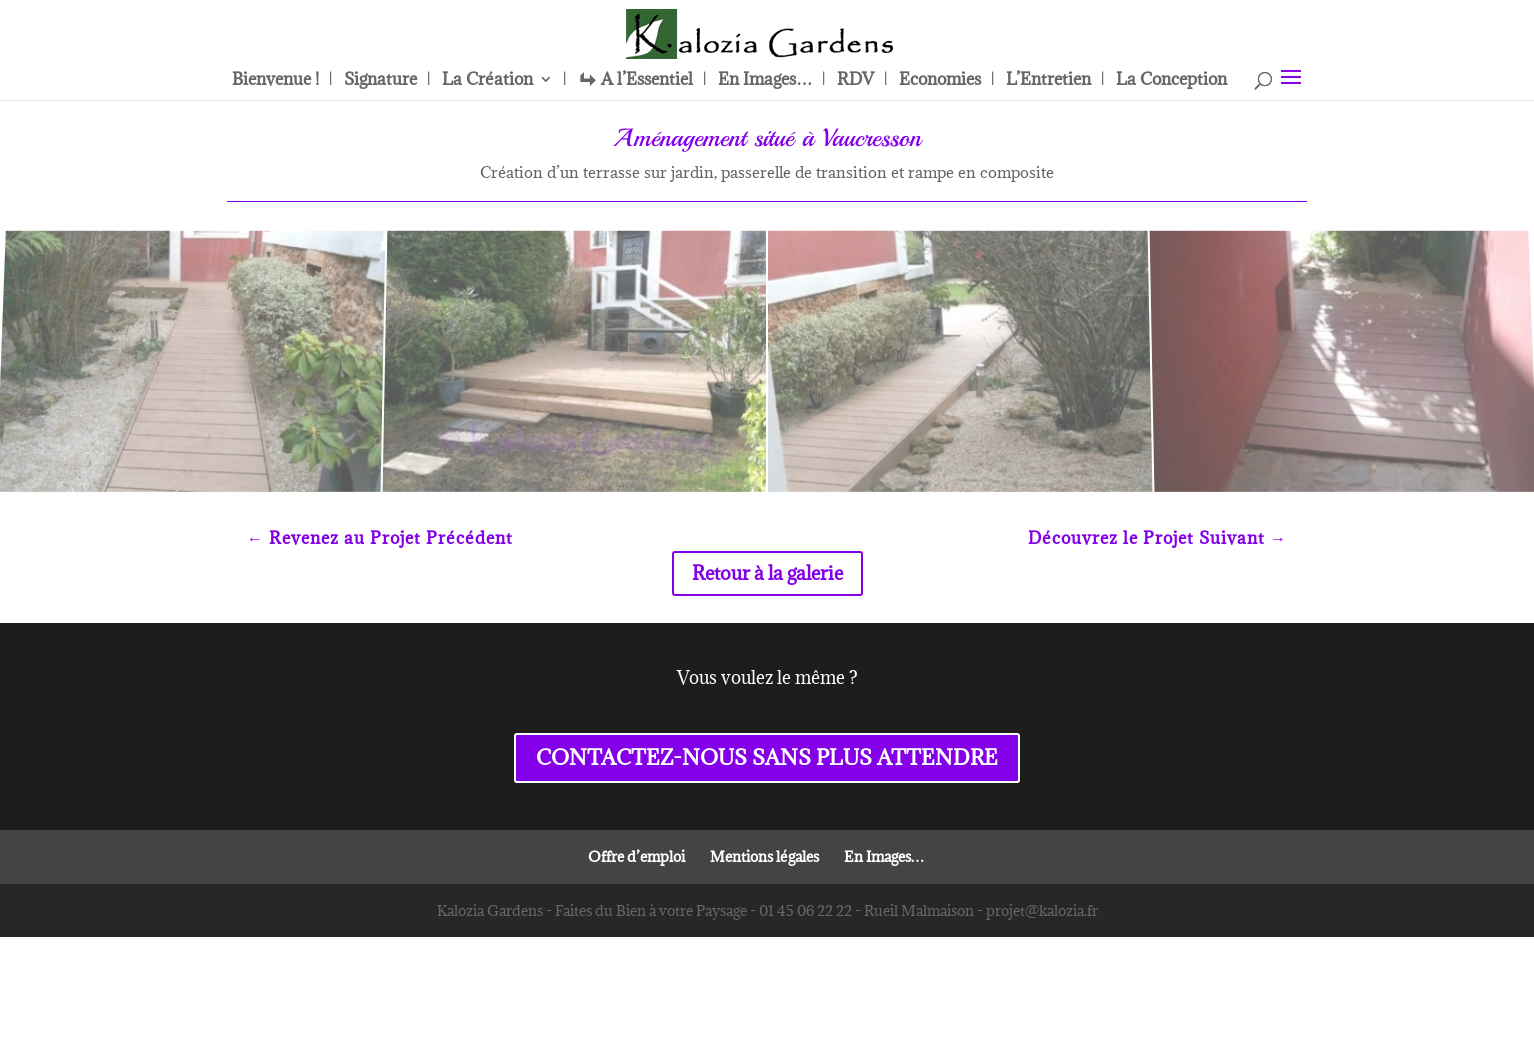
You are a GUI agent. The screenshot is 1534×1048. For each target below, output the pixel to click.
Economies (940, 81)
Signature (380, 81)
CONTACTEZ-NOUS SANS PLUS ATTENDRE (767, 757)
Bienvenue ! (275, 81)
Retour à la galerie (767, 573)
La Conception (1171, 81)
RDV (855, 81)
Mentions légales (764, 856)
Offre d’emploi (636, 856)
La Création (487, 81)
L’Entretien (1048, 81)
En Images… (765, 81)
